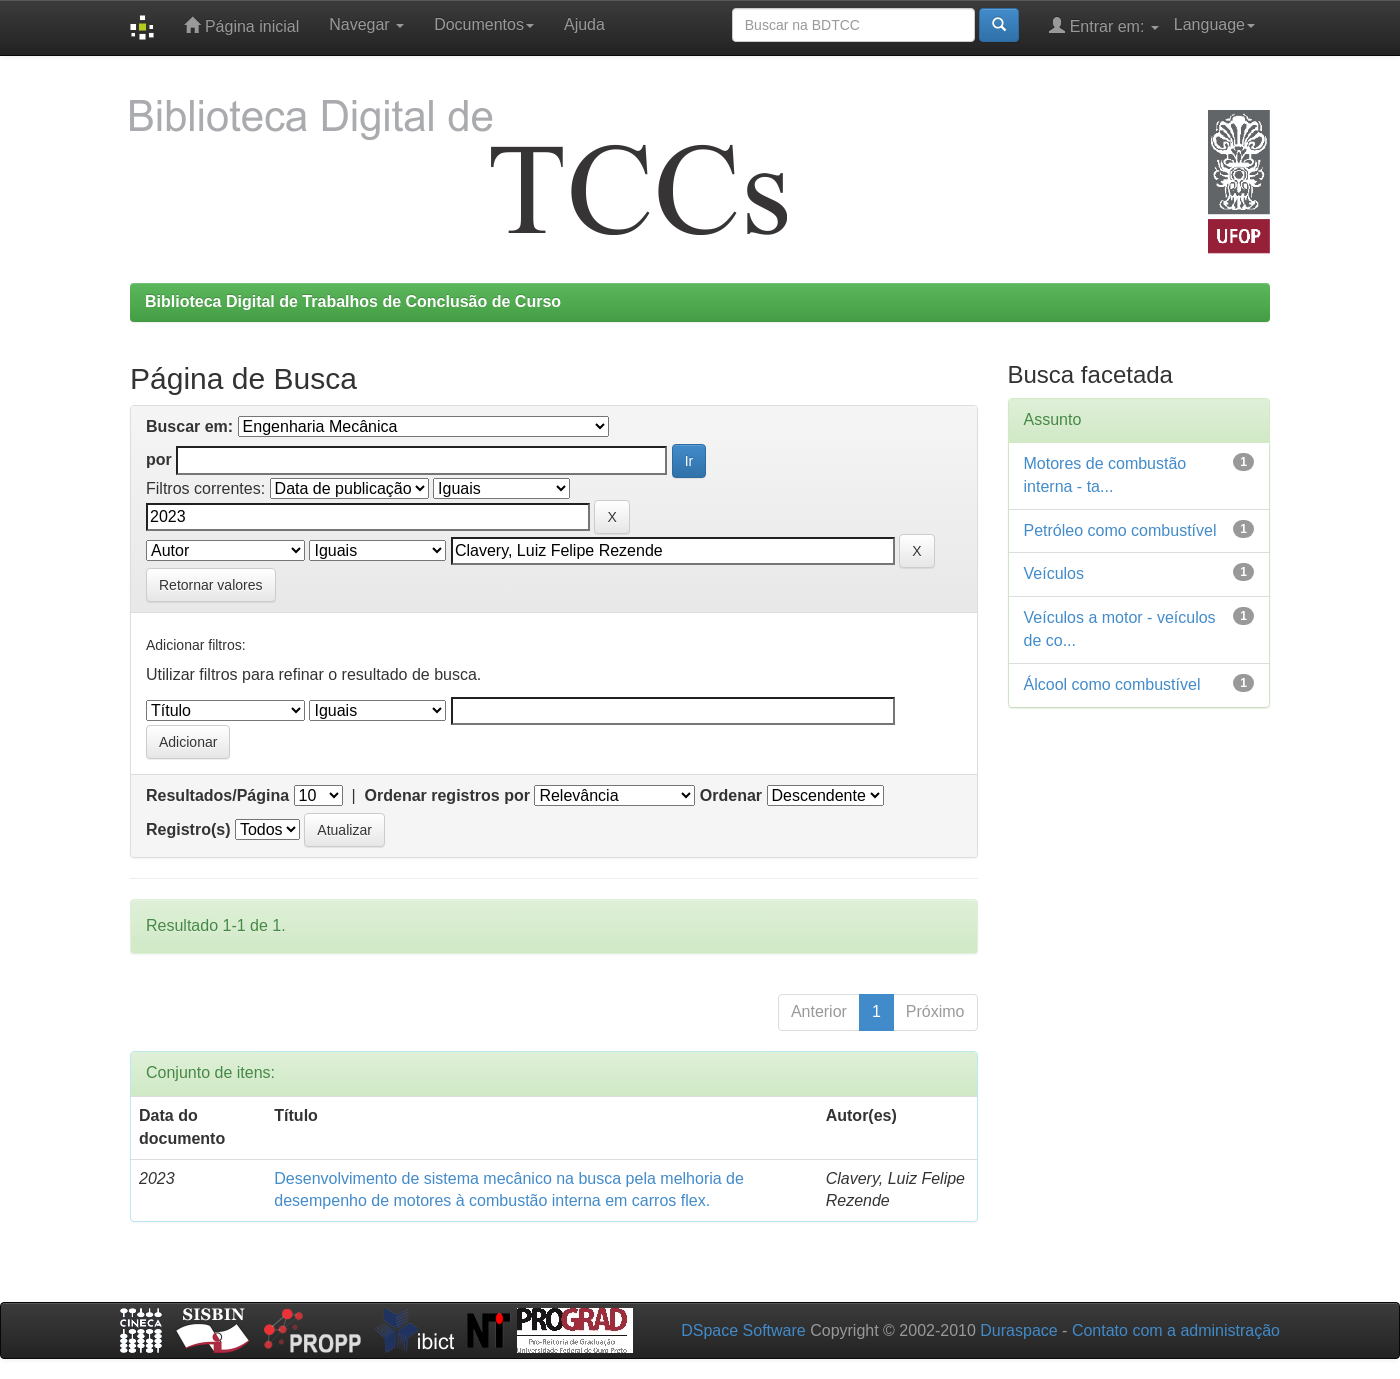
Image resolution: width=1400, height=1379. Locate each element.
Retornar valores (211, 585)
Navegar (366, 24)
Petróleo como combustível (1120, 530)
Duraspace (1018, 1330)
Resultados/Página (217, 795)
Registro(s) (188, 829)
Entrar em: (1104, 25)
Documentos (484, 24)
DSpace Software (743, 1330)
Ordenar (731, 795)
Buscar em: (189, 426)
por (159, 459)
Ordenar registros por (447, 795)
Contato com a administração (1176, 1330)
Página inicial (241, 25)
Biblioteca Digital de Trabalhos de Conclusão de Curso (353, 301)
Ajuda (584, 24)
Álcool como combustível (1112, 684)
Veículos (1054, 573)
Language (1214, 24)
